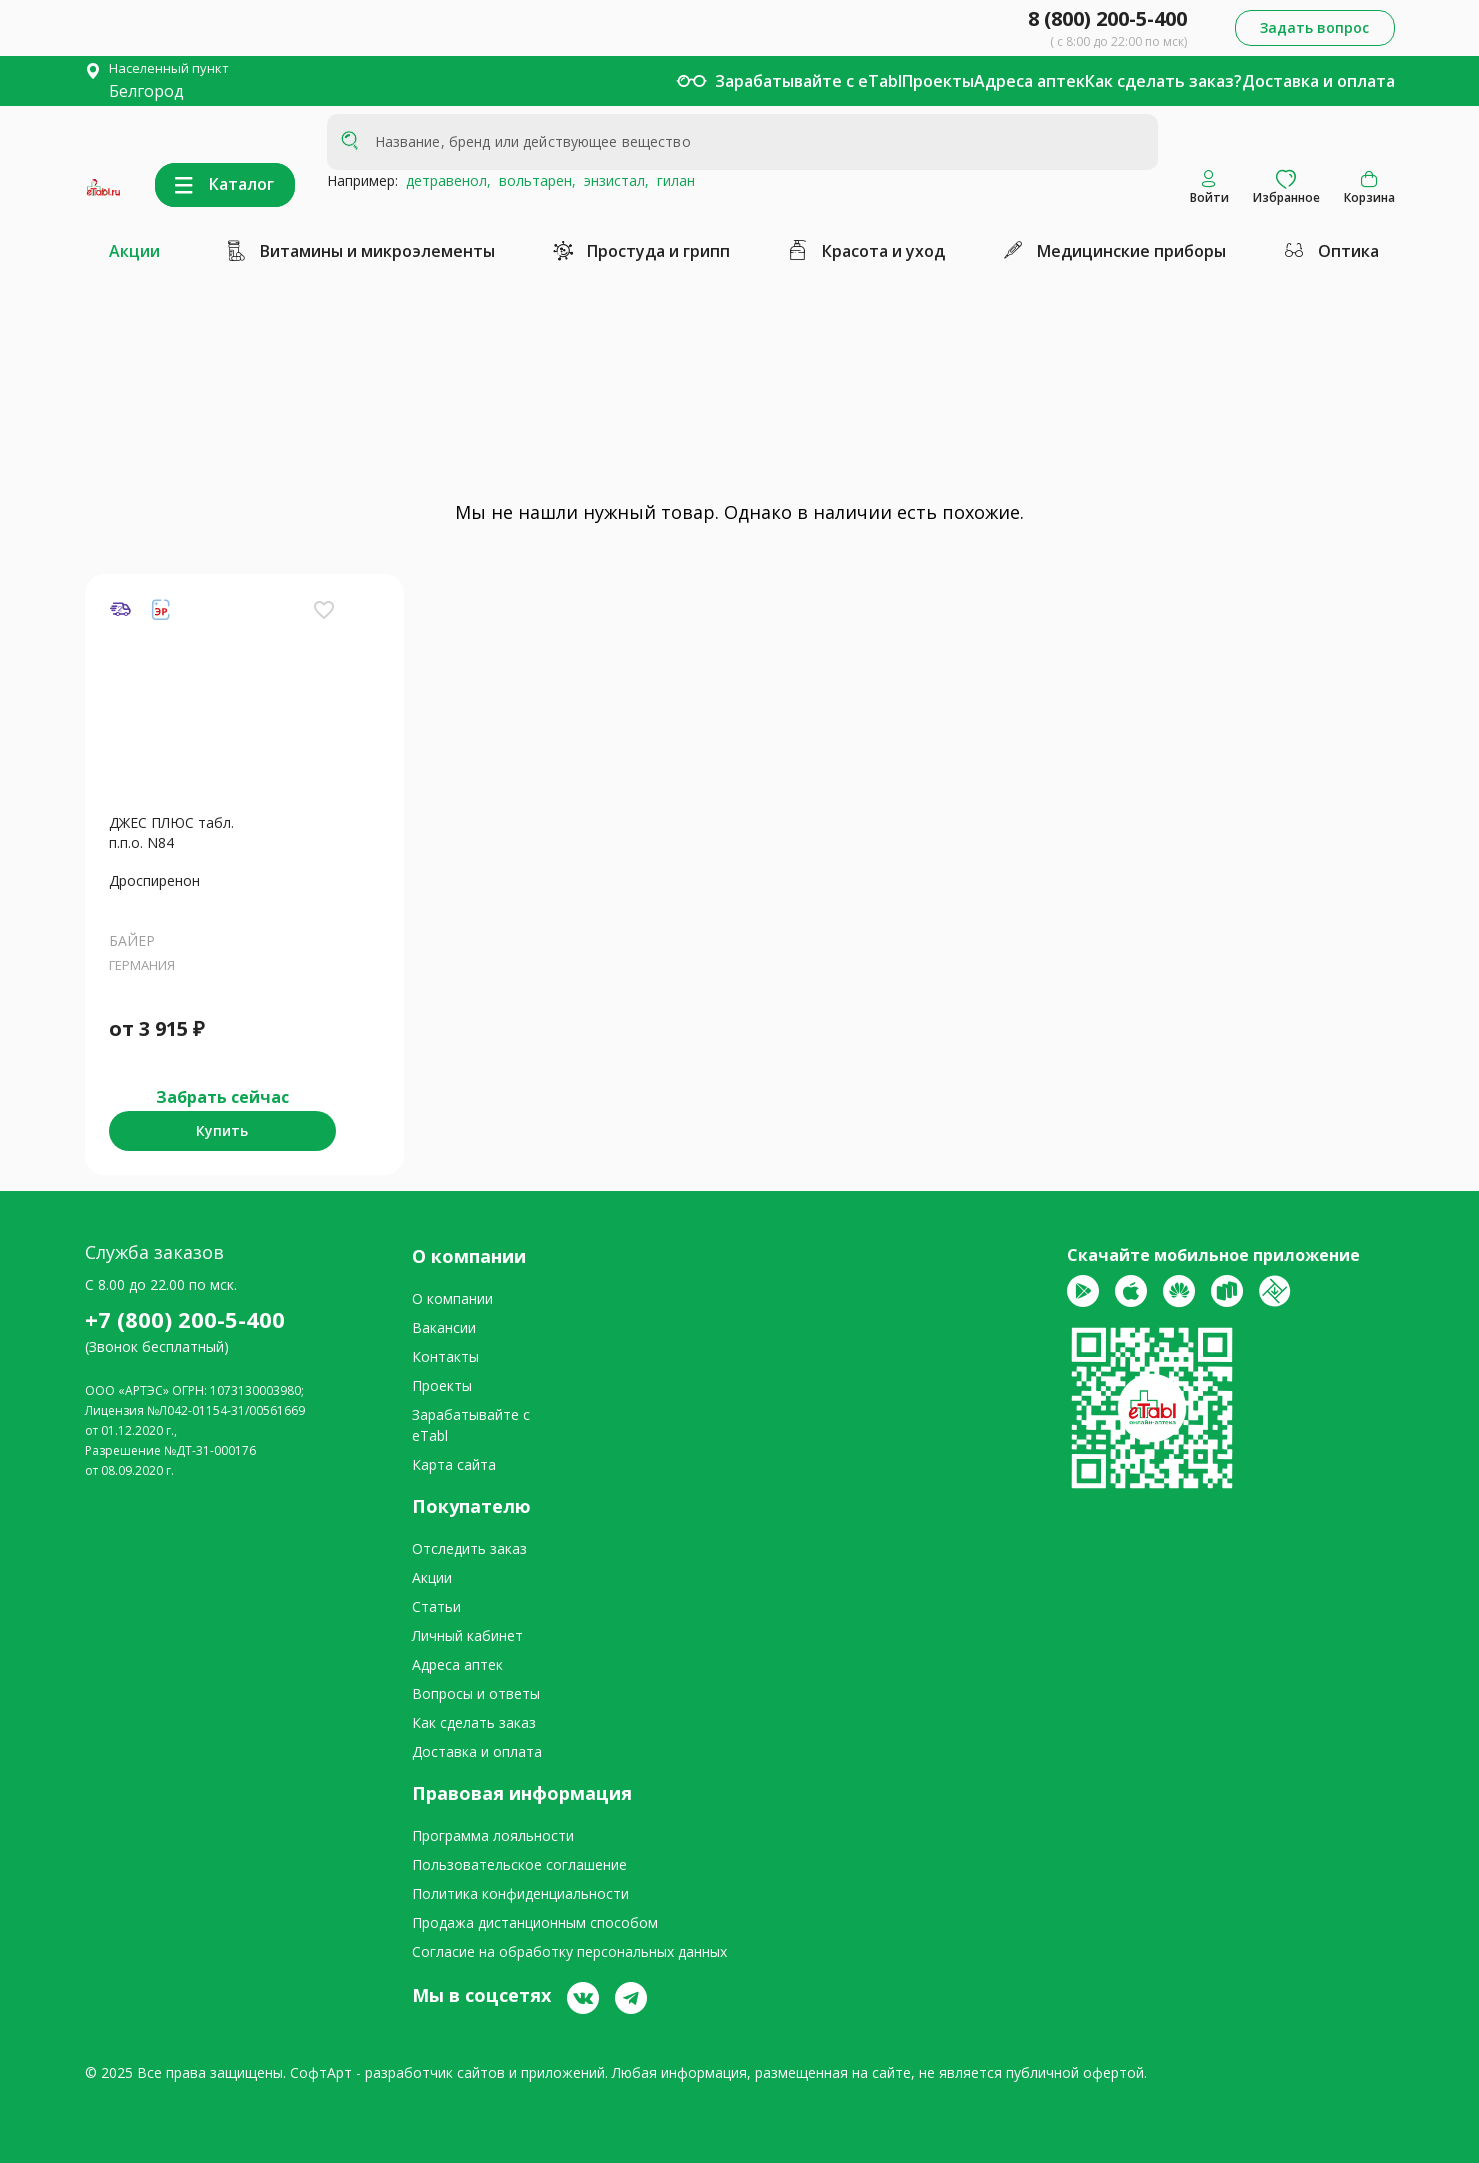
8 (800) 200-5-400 (1107, 18)
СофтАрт (321, 2072)
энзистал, (612, 180)
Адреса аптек (1029, 81)
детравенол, (444, 180)
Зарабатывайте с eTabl (808, 81)
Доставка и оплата (1318, 81)
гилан (672, 180)
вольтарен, (533, 180)
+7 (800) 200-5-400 (185, 1319)
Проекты (938, 81)
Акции (134, 251)
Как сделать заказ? (1163, 81)
